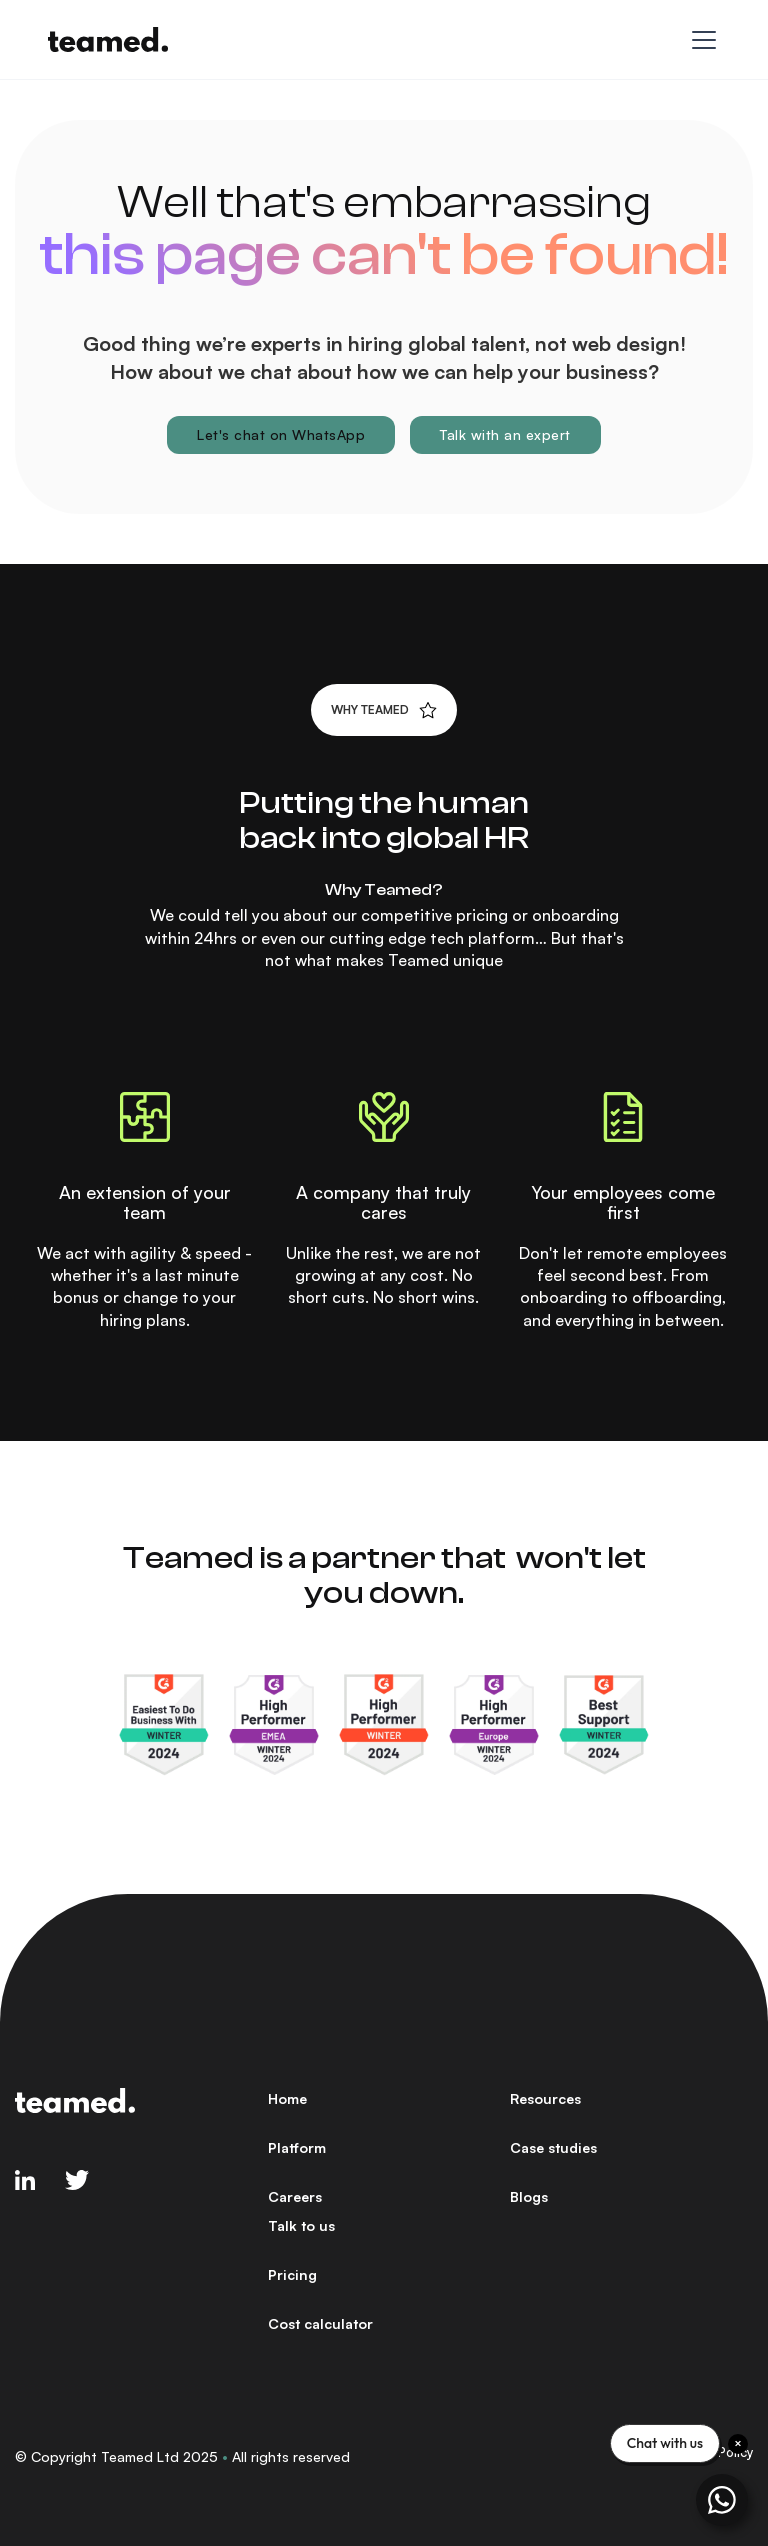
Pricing (292, 2274)
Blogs (529, 2196)
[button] (700, 40)
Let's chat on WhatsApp (281, 434)
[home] (108, 39)
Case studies (553, 2147)
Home (287, 2098)
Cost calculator (320, 2323)
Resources (545, 2098)
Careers (295, 2196)
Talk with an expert (505, 434)
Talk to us (301, 2225)
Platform (297, 2147)
